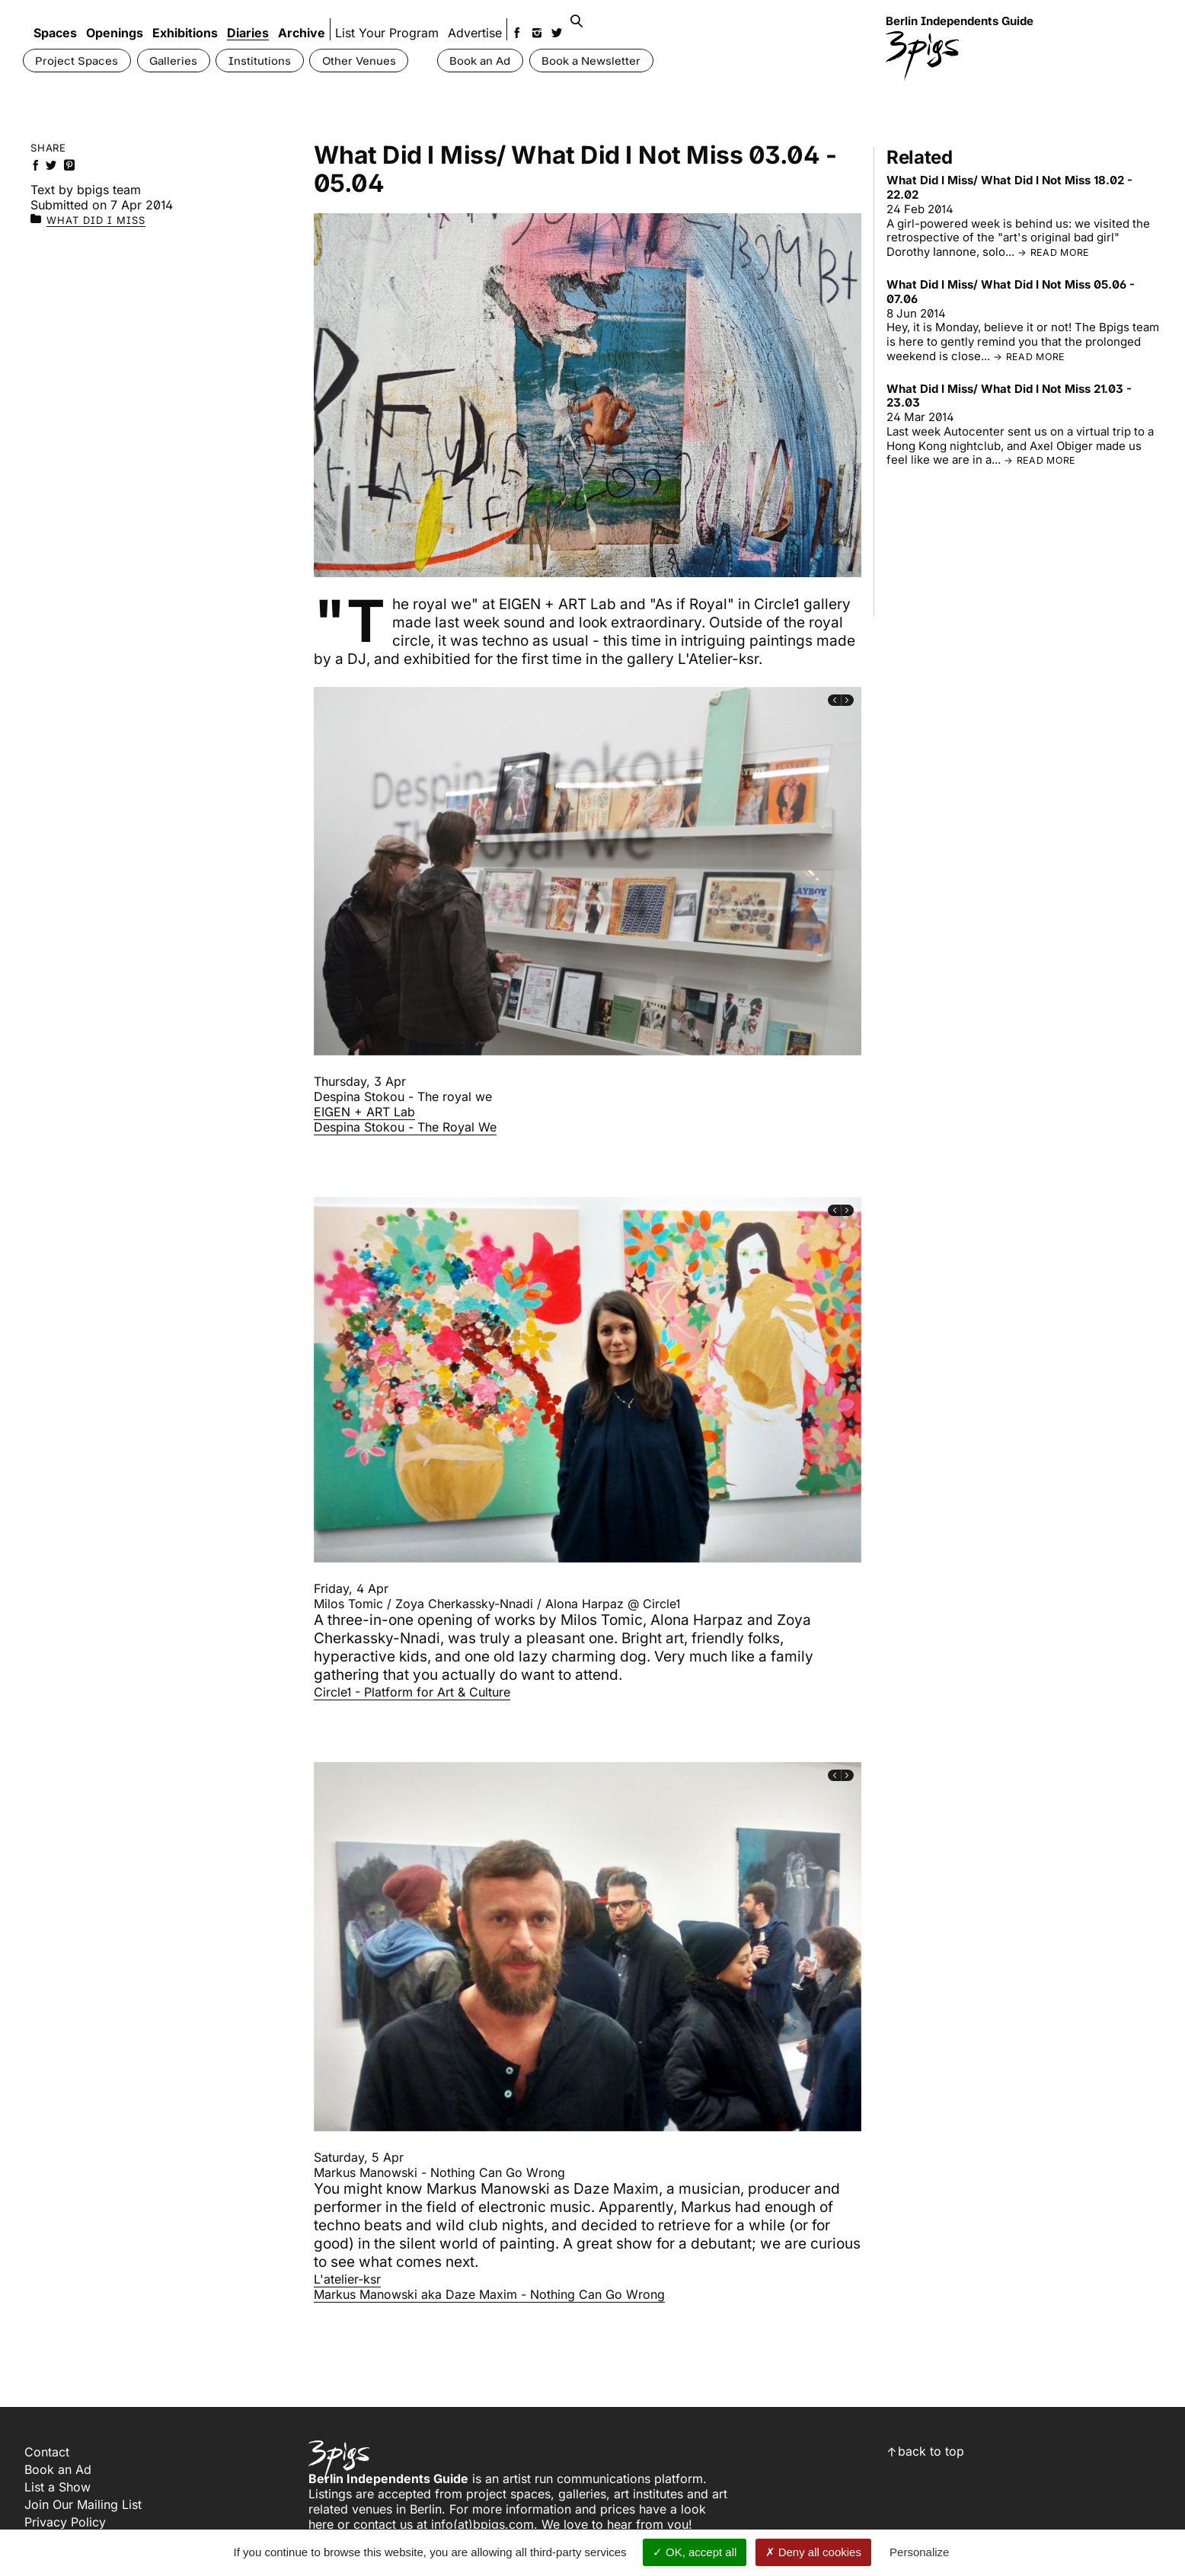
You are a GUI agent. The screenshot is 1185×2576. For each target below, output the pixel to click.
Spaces (55, 21)
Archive (301, 21)
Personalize (919, 2552)
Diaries (248, 21)
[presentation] (835, 700)
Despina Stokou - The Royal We (405, 1127)
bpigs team (109, 189)
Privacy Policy (65, 2521)
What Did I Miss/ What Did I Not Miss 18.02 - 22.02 (1009, 187)
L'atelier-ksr (347, 2278)
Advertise (485, 21)
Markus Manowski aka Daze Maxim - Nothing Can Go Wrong (489, 2293)
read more (1059, 252)
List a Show (57, 2486)
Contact (46, 2451)
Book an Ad (57, 2468)
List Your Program (397, 21)
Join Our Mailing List (83, 2503)
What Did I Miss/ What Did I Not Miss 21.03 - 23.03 (1009, 395)
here (321, 2523)
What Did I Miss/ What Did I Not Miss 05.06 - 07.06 (1010, 291)
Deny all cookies (813, 2552)
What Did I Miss (95, 220)
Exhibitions (185, 21)
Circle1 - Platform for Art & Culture (412, 1691)
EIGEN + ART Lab (364, 1111)
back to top (931, 2450)
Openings (114, 21)
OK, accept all (695, 2552)
